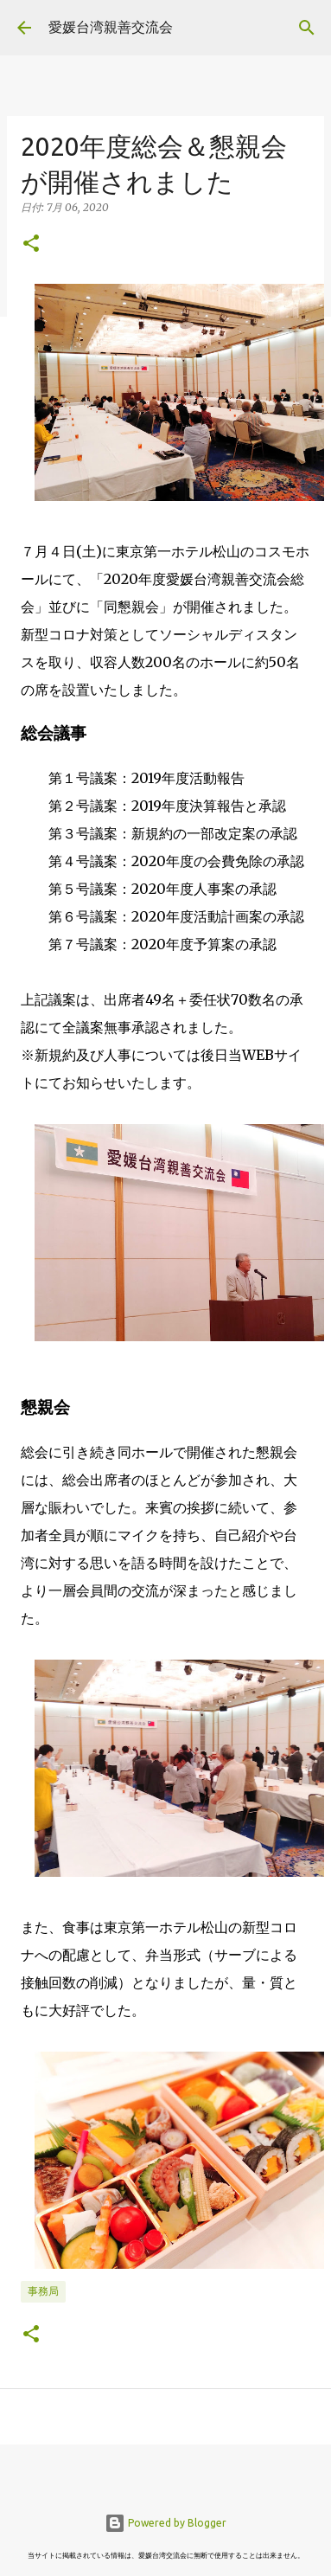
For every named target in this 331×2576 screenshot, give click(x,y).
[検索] (306, 27)
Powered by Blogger (165, 2522)
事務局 (43, 2291)
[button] (31, 244)
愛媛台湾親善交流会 (110, 27)
